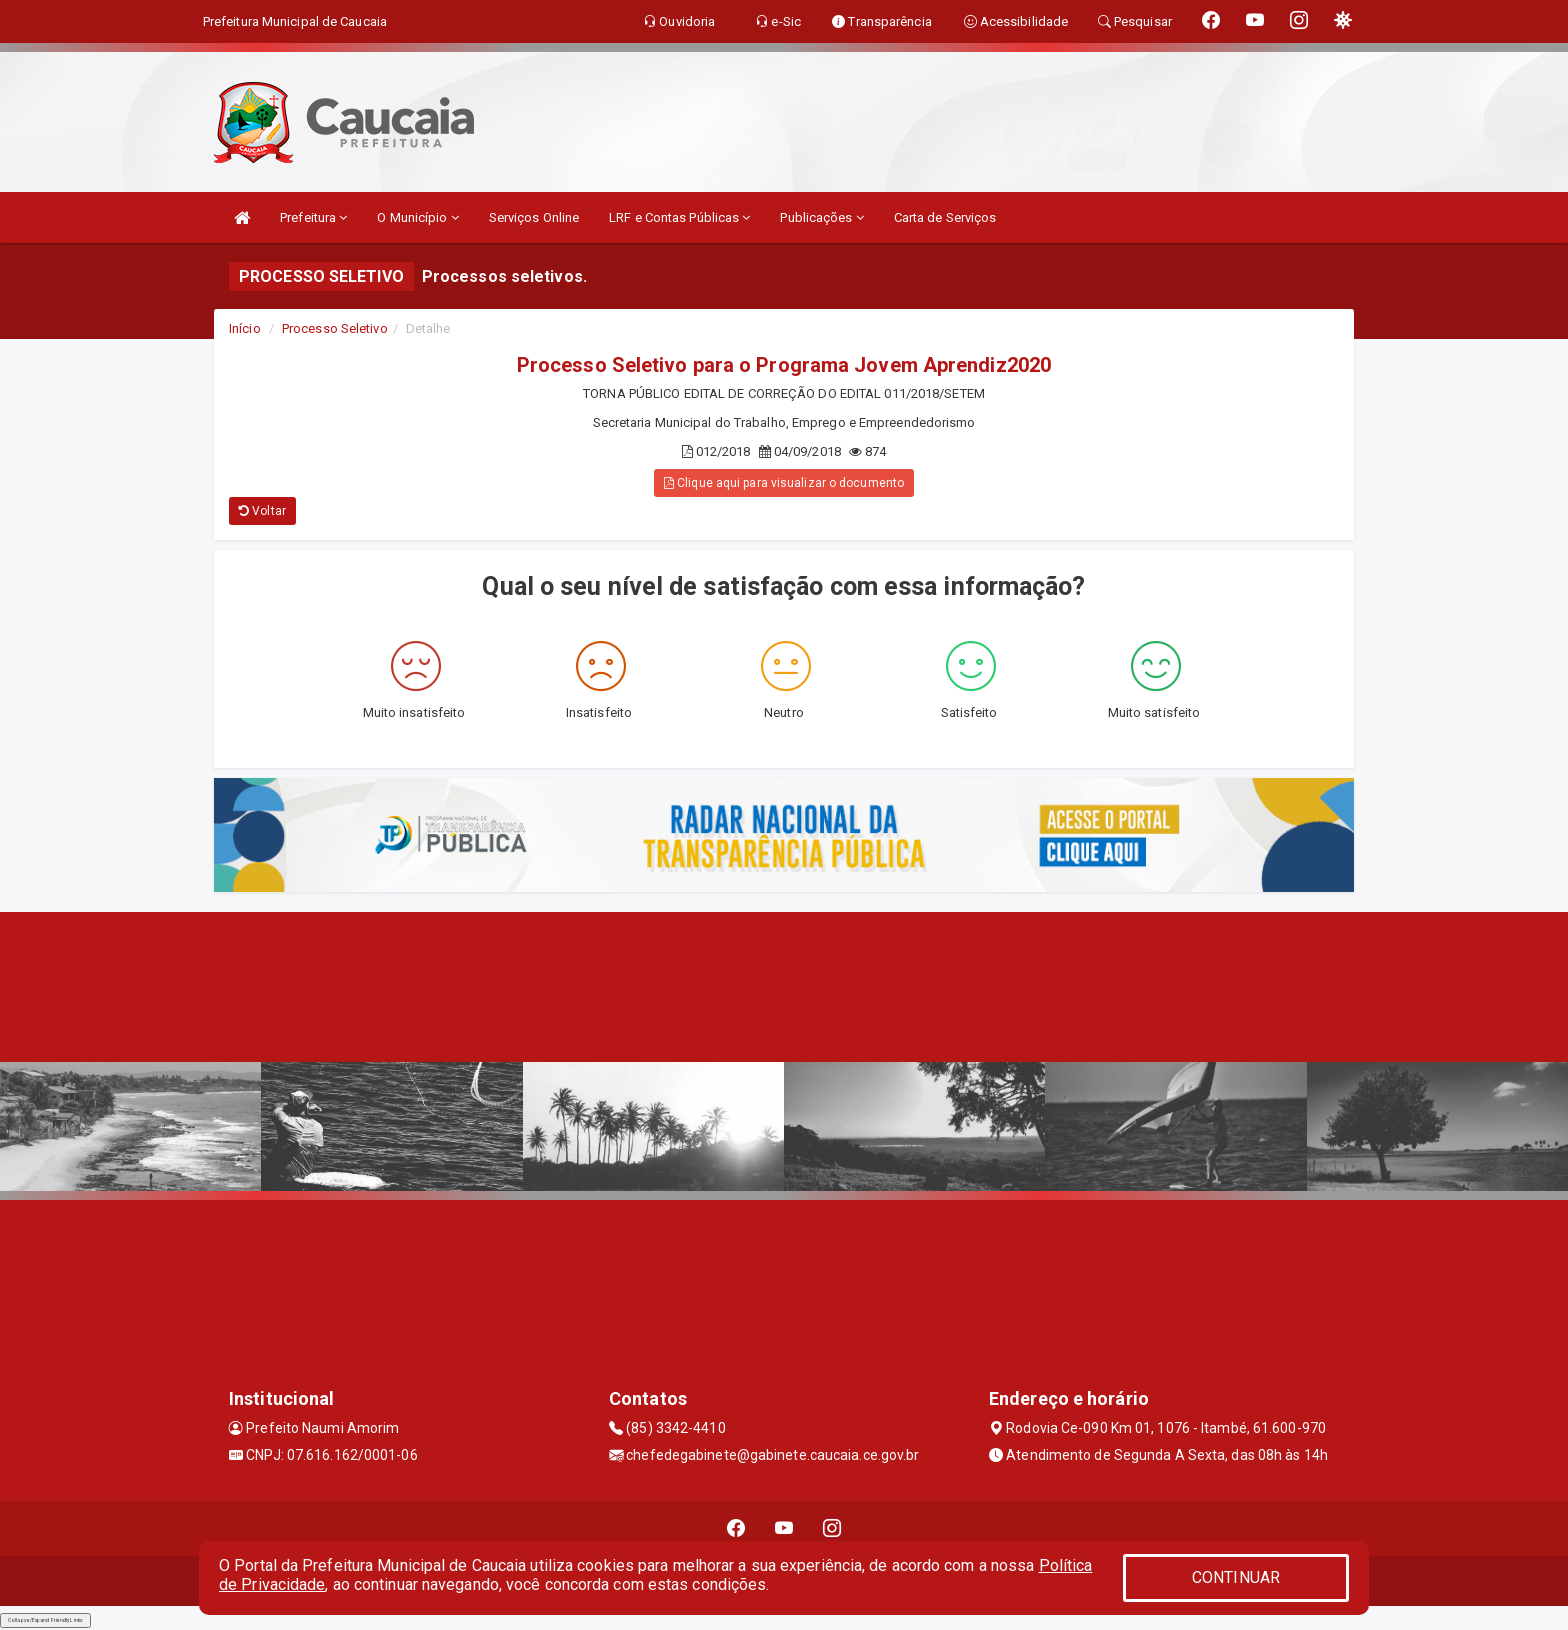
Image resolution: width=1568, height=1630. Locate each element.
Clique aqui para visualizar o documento (784, 483)
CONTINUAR (1236, 1577)
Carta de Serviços (945, 217)
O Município (417, 217)
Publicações (821, 217)
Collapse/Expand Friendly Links (45, 1620)
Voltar (262, 511)
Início (245, 328)
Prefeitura (313, 217)
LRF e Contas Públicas (679, 217)
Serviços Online (534, 217)
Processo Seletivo (335, 328)
